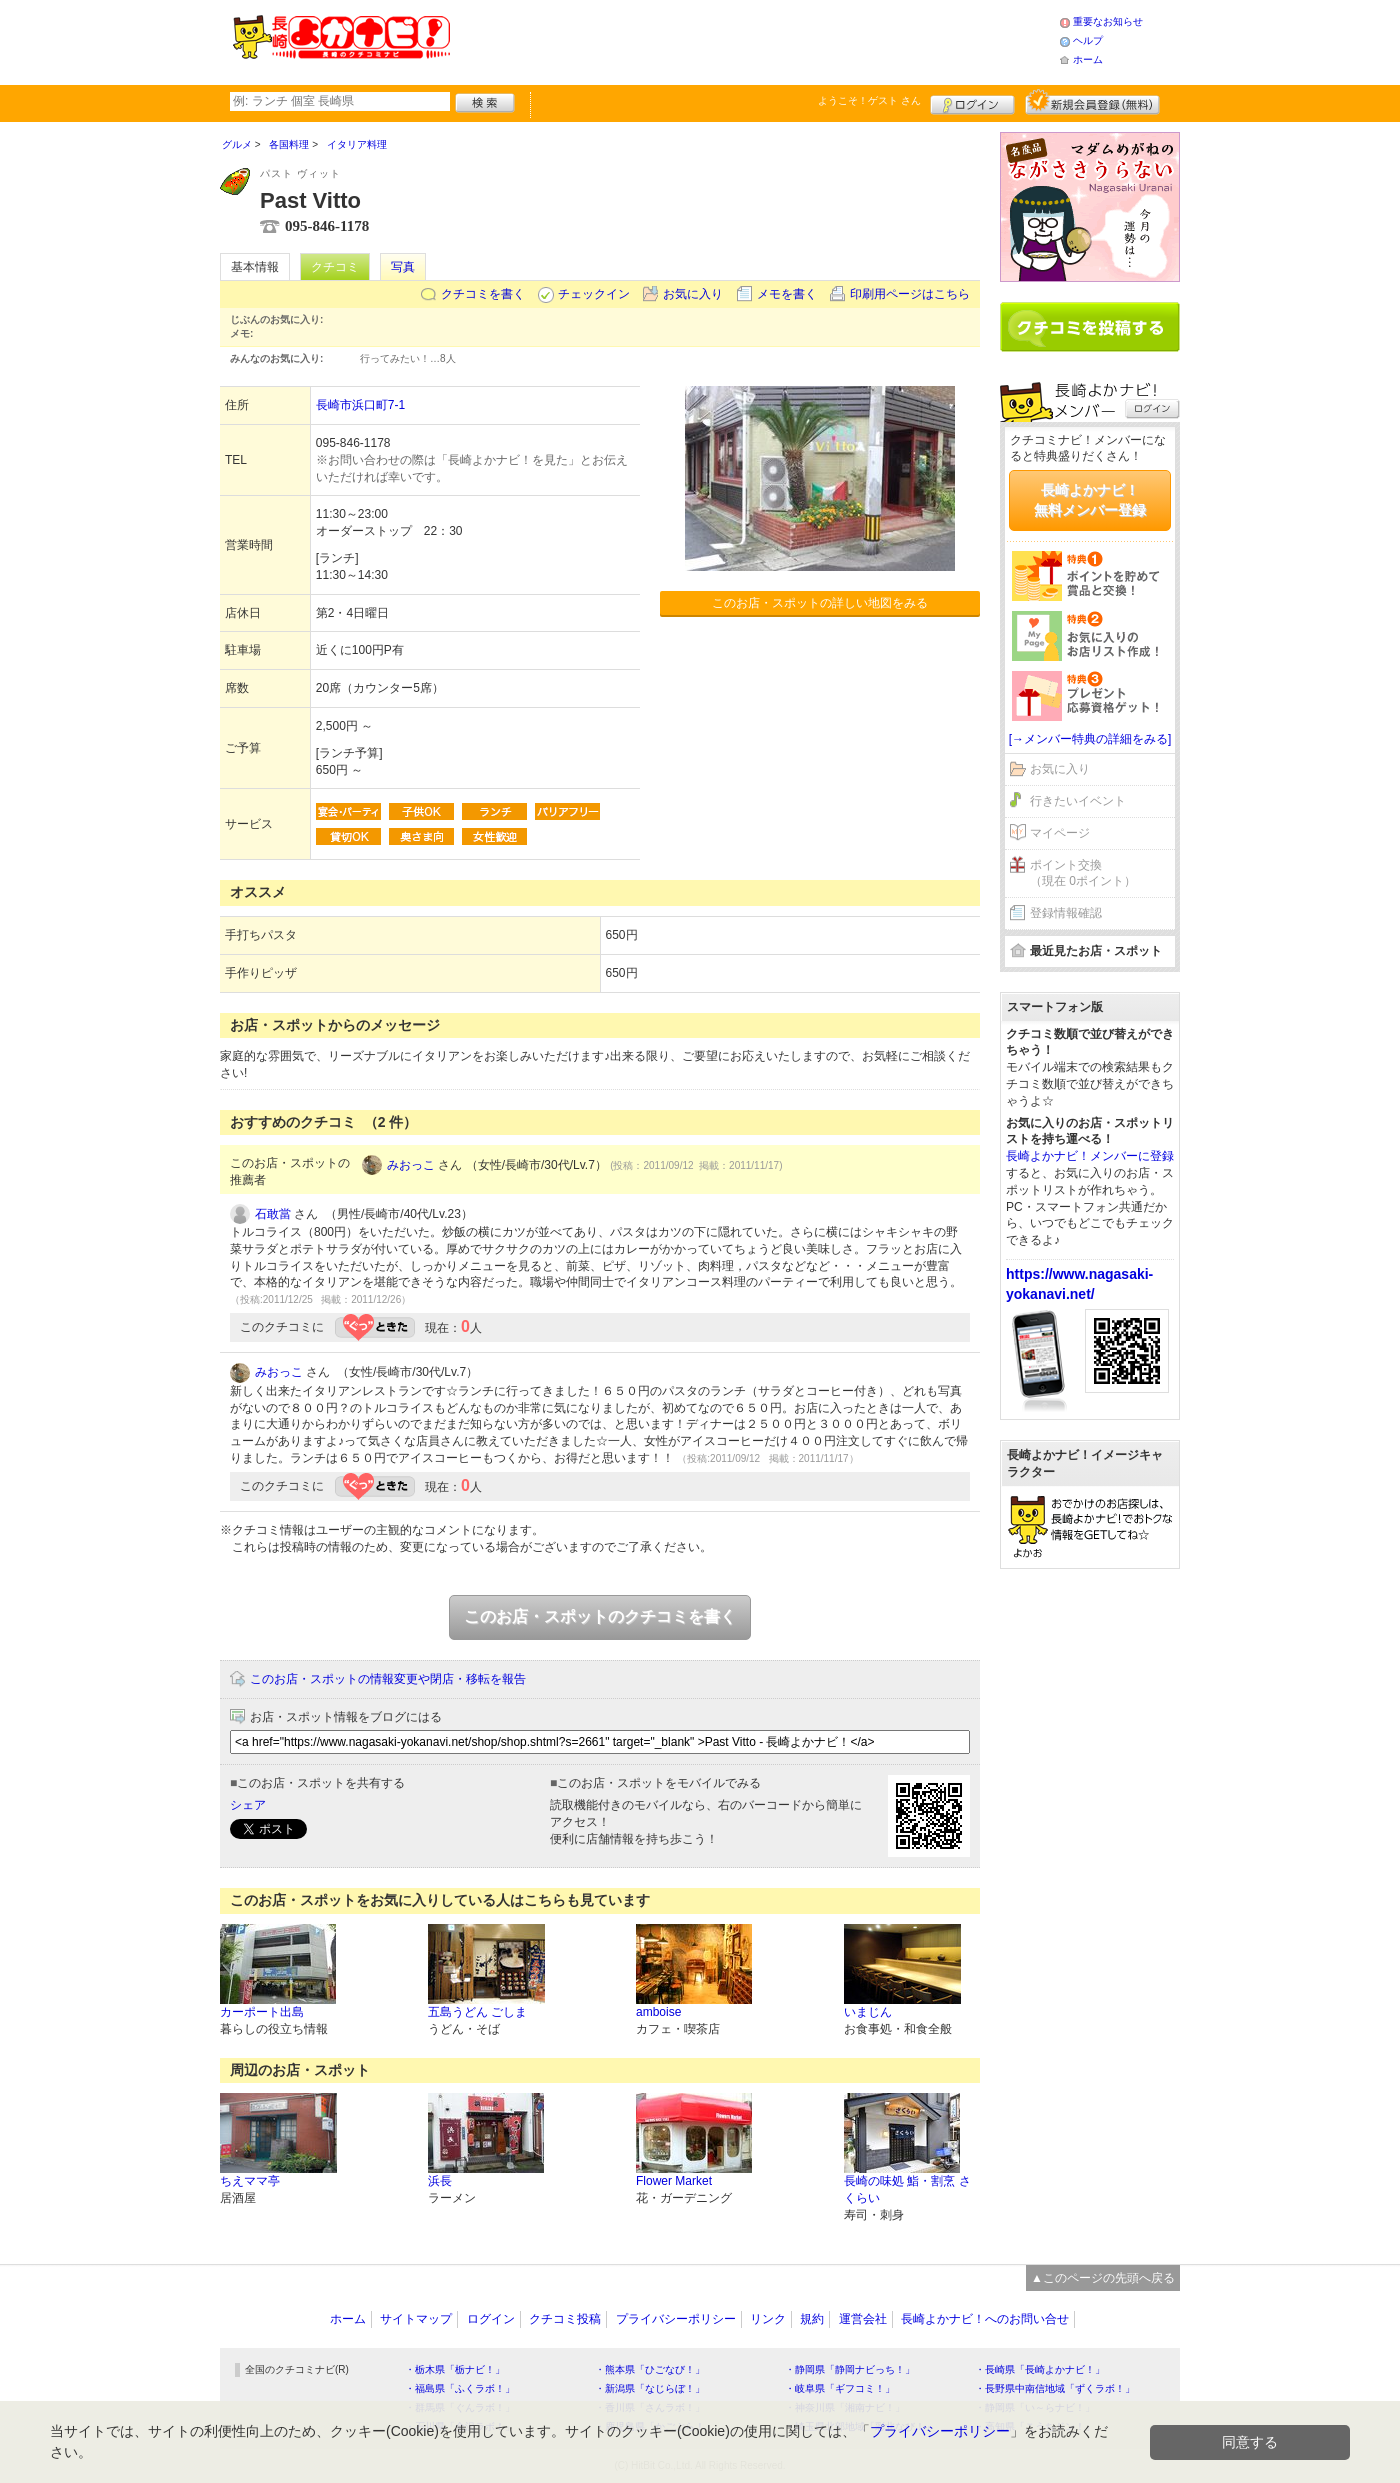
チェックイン (594, 294)
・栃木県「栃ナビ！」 (455, 2369)
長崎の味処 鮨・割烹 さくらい (907, 2189)
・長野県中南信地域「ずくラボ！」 (1055, 2388)
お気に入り (693, 294)
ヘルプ (1088, 40)
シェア (248, 1805)
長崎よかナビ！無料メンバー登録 (1090, 500)
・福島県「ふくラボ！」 (460, 2388)
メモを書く (787, 294)
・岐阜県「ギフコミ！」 (840, 2388)
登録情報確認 (1066, 913)
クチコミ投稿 (565, 2319)
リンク (768, 2319)
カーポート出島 (262, 2012)
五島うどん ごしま (477, 2012)
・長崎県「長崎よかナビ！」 (1040, 2369)
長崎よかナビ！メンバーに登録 (1090, 1156)
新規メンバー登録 (1092, 102)
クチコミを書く (483, 294)
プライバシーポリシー (676, 2319)
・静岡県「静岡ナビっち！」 (850, 2369)
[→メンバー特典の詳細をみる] (1090, 739)
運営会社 (863, 2319)
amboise (658, 2012)
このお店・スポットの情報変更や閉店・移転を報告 (388, 1679)
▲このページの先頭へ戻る (1103, 2278)
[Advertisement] (754, 40)
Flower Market (674, 2181)
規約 (812, 2319)
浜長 (440, 2181)
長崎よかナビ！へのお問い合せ (985, 2319)
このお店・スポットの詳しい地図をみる (820, 603)
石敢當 (273, 1214)
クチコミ (335, 267)
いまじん (868, 2012)
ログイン (972, 102)
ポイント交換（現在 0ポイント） (1083, 873)
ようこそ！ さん (869, 100)
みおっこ (411, 1165)
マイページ (1060, 833)
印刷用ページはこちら (910, 294)
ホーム (1088, 59)
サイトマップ (416, 2319)
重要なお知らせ (1108, 21)
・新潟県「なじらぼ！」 (650, 2388)
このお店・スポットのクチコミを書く (600, 1616)
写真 (403, 267)
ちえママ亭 (250, 2181)
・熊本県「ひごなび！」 (650, 2369)
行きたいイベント (1078, 801)
